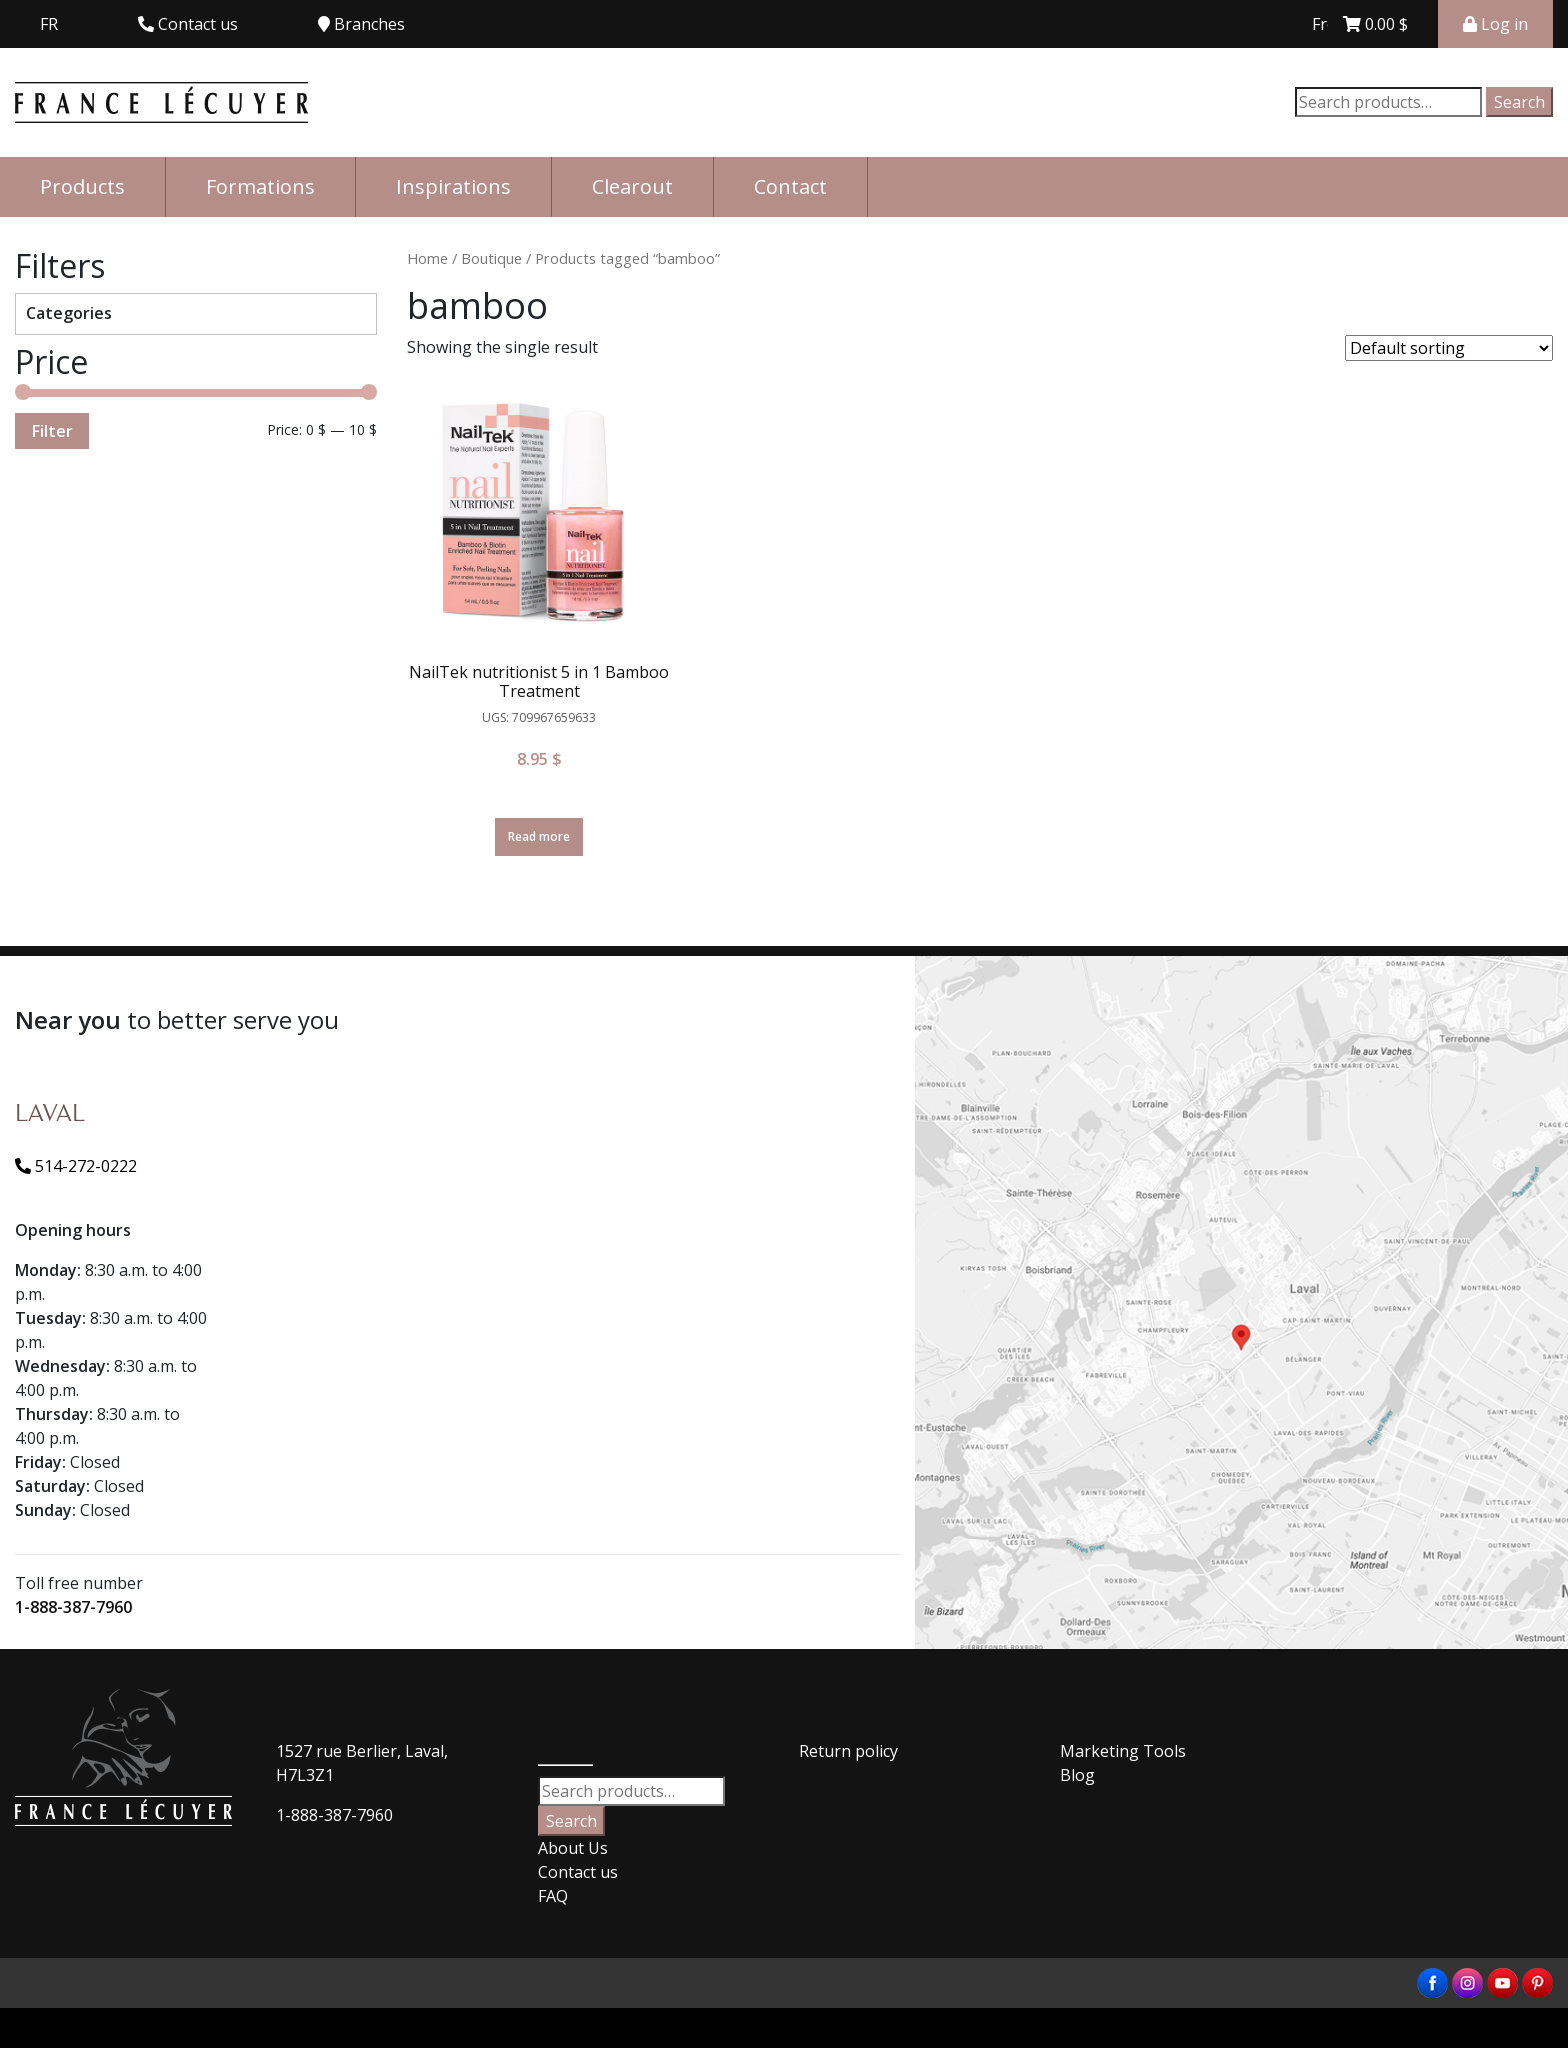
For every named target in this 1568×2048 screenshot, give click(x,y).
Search (1519, 102)
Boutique (491, 258)
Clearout (632, 186)
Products (82, 186)
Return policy (848, 1751)
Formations (260, 186)
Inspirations (453, 186)
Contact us (578, 1872)
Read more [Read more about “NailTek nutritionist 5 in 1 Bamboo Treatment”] (539, 836)
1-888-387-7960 (73, 1607)
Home (427, 258)
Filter (52, 431)
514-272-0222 (76, 1166)
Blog (1077, 1775)
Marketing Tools (1123, 1751)
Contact (790, 186)
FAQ (553, 1896)
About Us (573, 1848)
